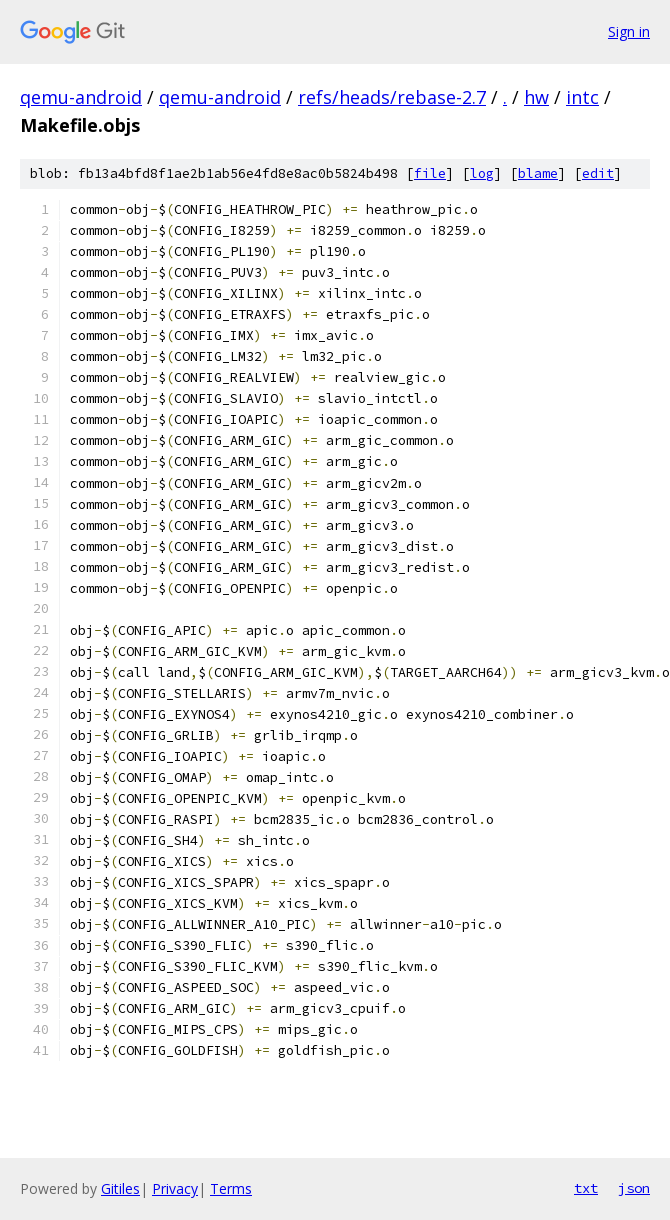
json (634, 1188)
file (430, 173)
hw (536, 97)
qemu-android (81, 97)
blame (538, 173)
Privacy (175, 1188)
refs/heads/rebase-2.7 (392, 97)
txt (586, 1188)
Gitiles (120, 1188)
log (482, 173)
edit (598, 173)
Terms (231, 1188)
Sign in (629, 31)
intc (582, 97)
